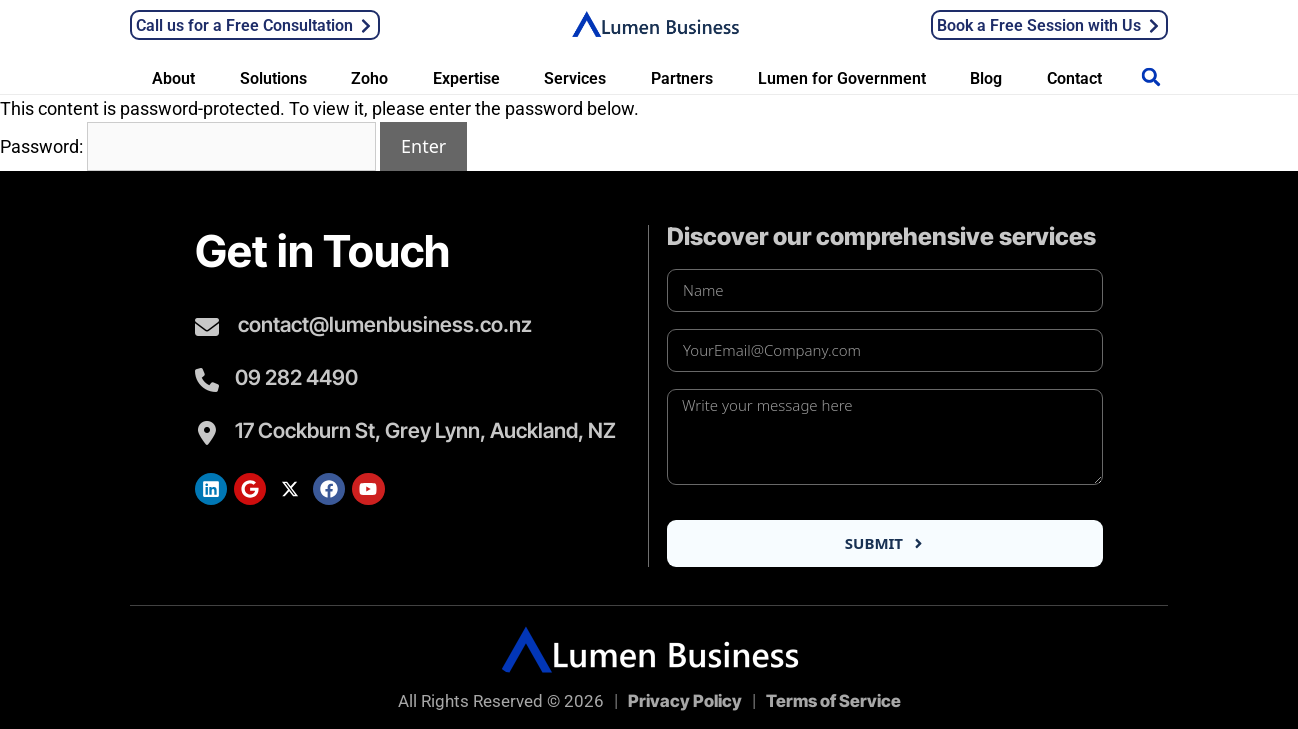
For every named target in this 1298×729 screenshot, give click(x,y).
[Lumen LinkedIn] (211, 489)
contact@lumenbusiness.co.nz (385, 324)
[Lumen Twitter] (289, 489)
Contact (1074, 78)
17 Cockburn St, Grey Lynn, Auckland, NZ (425, 430)
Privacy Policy (685, 701)
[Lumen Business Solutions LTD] (655, 23)
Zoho (369, 78)
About (173, 78)
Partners (682, 78)
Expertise (466, 78)
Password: (188, 146)
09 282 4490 (296, 377)
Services (575, 78)
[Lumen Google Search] (250, 489)
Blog (986, 78)
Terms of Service (833, 701)
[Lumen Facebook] (329, 489)
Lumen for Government (842, 78)
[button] (1151, 77)
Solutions (273, 78)
